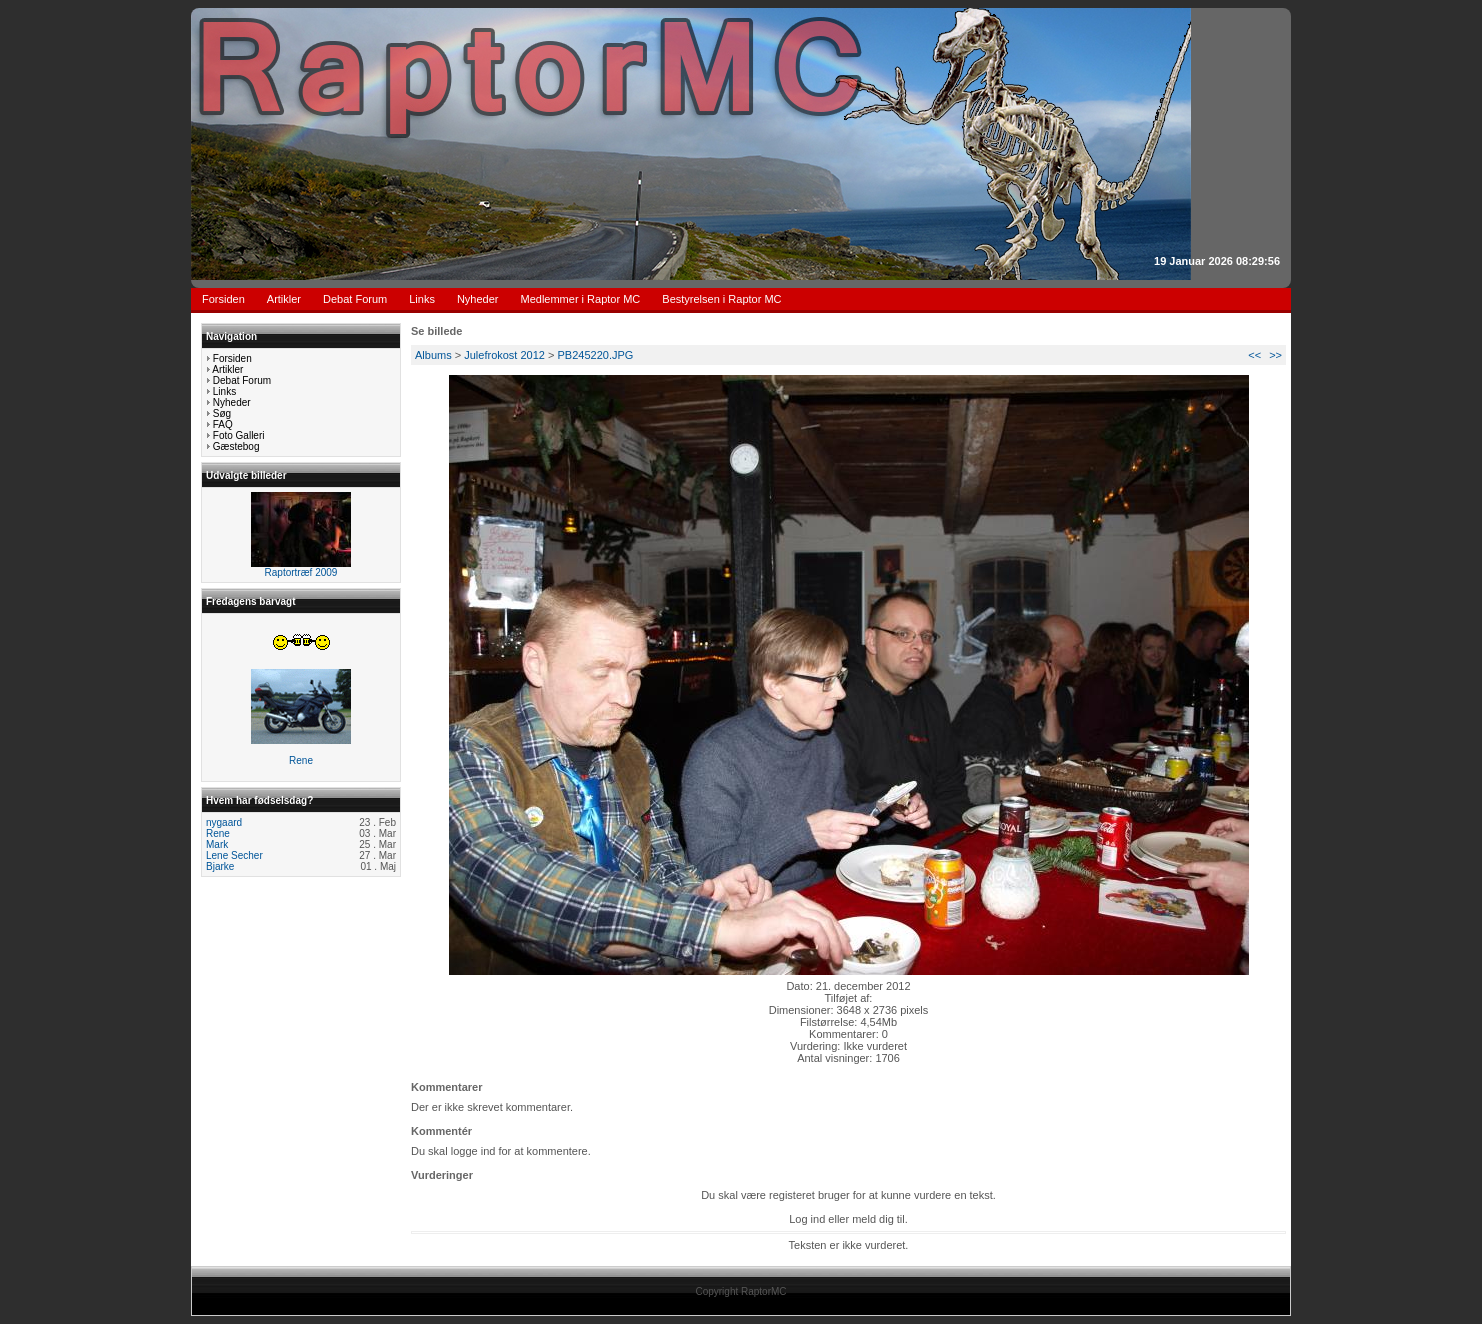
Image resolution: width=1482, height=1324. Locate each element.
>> (1275, 355)
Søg (222, 413)
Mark (217, 844)
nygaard (224, 822)
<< (1254, 355)
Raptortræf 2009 (301, 572)
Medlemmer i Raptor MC (581, 299)
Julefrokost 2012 (504, 355)
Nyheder (478, 299)
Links (422, 299)
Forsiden (223, 299)
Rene (301, 760)
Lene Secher (234, 855)
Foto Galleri (239, 435)
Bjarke (220, 866)
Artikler (284, 299)
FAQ (223, 424)
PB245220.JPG (596, 355)
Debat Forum (355, 299)
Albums (433, 355)
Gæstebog (236, 446)
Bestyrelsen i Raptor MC (721, 299)
